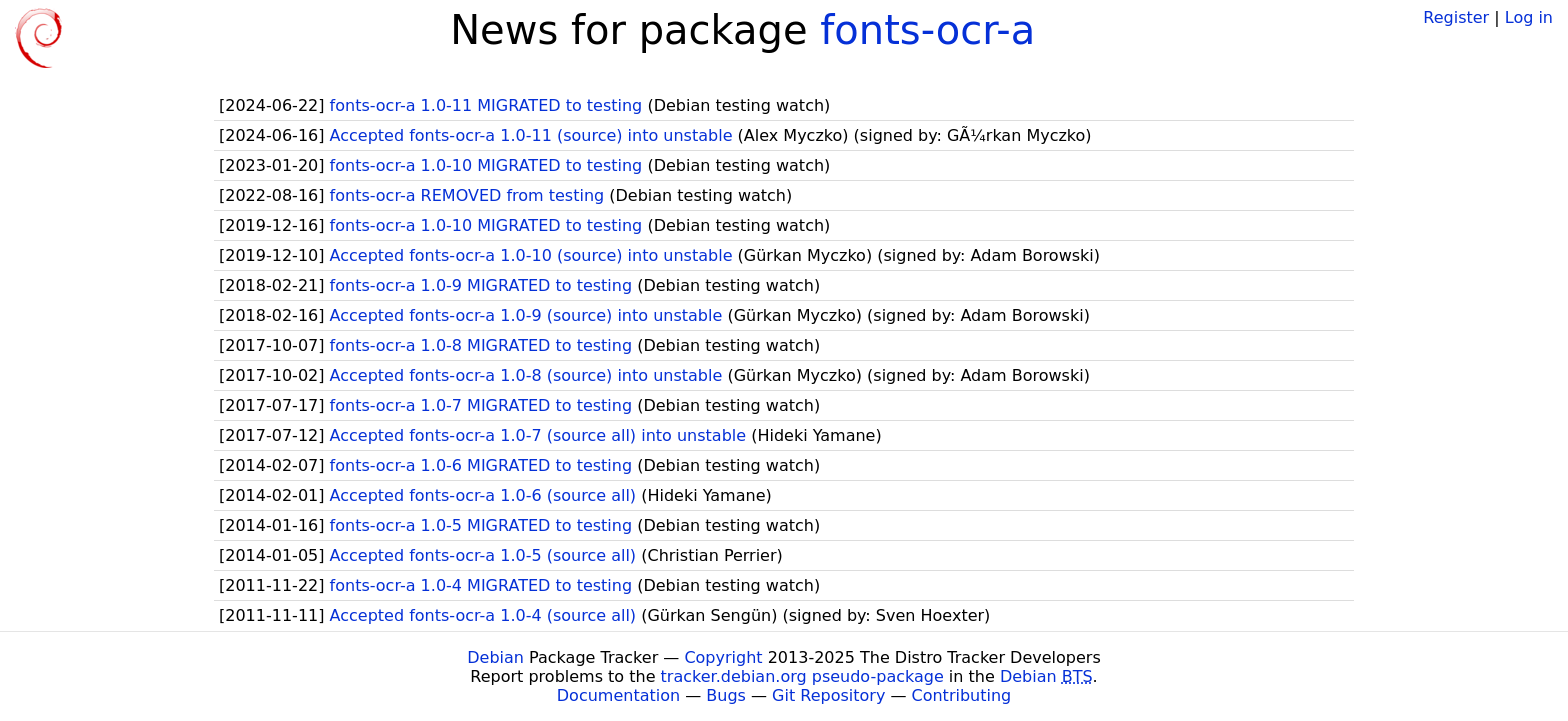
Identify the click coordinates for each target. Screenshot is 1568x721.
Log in (1529, 17)
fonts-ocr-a (927, 30)
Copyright (723, 657)
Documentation (618, 695)
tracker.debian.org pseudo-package (802, 676)
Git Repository (828, 695)
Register (1456, 17)
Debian (495, 657)
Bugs (726, 695)
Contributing (962, 695)
